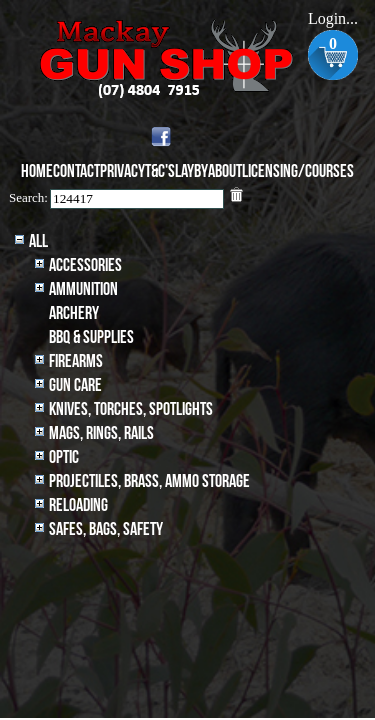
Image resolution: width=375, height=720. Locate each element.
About (225, 171)
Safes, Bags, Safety (106, 529)
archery (74, 313)
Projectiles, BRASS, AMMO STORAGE (149, 481)
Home (37, 171)
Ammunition (83, 289)
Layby (191, 171)
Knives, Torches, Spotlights (131, 409)
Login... (333, 18)
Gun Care (75, 385)
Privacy (122, 171)
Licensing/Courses (298, 171)
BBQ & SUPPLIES (91, 337)
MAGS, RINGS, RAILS (101, 433)
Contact (76, 171)
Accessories (85, 265)
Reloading (78, 505)
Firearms (76, 361)
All (38, 241)
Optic (64, 457)
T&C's (160, 171)
